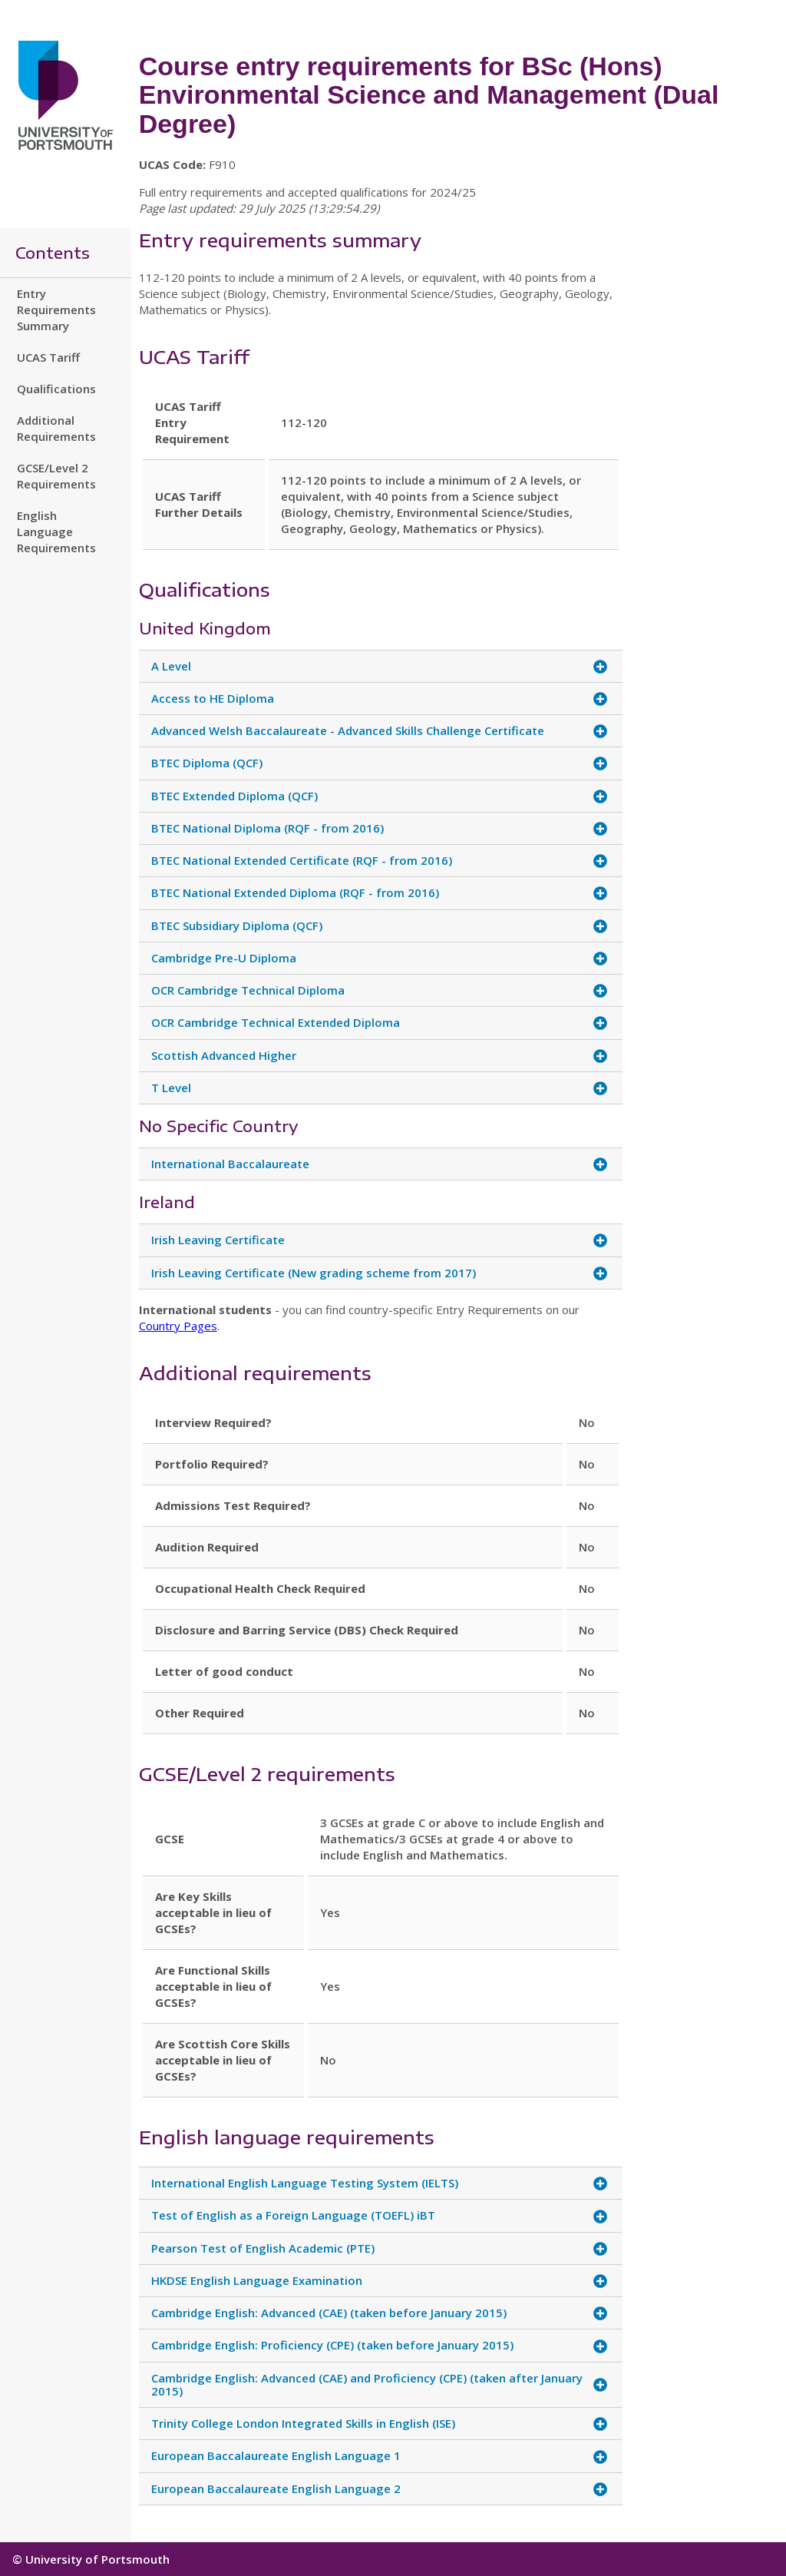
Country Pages (178, 1325)
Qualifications (56, 388)
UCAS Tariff (48, 357)
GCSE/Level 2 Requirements (56, 476)
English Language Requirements (56, 531)
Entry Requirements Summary (56, 309)
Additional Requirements (56, 428)
